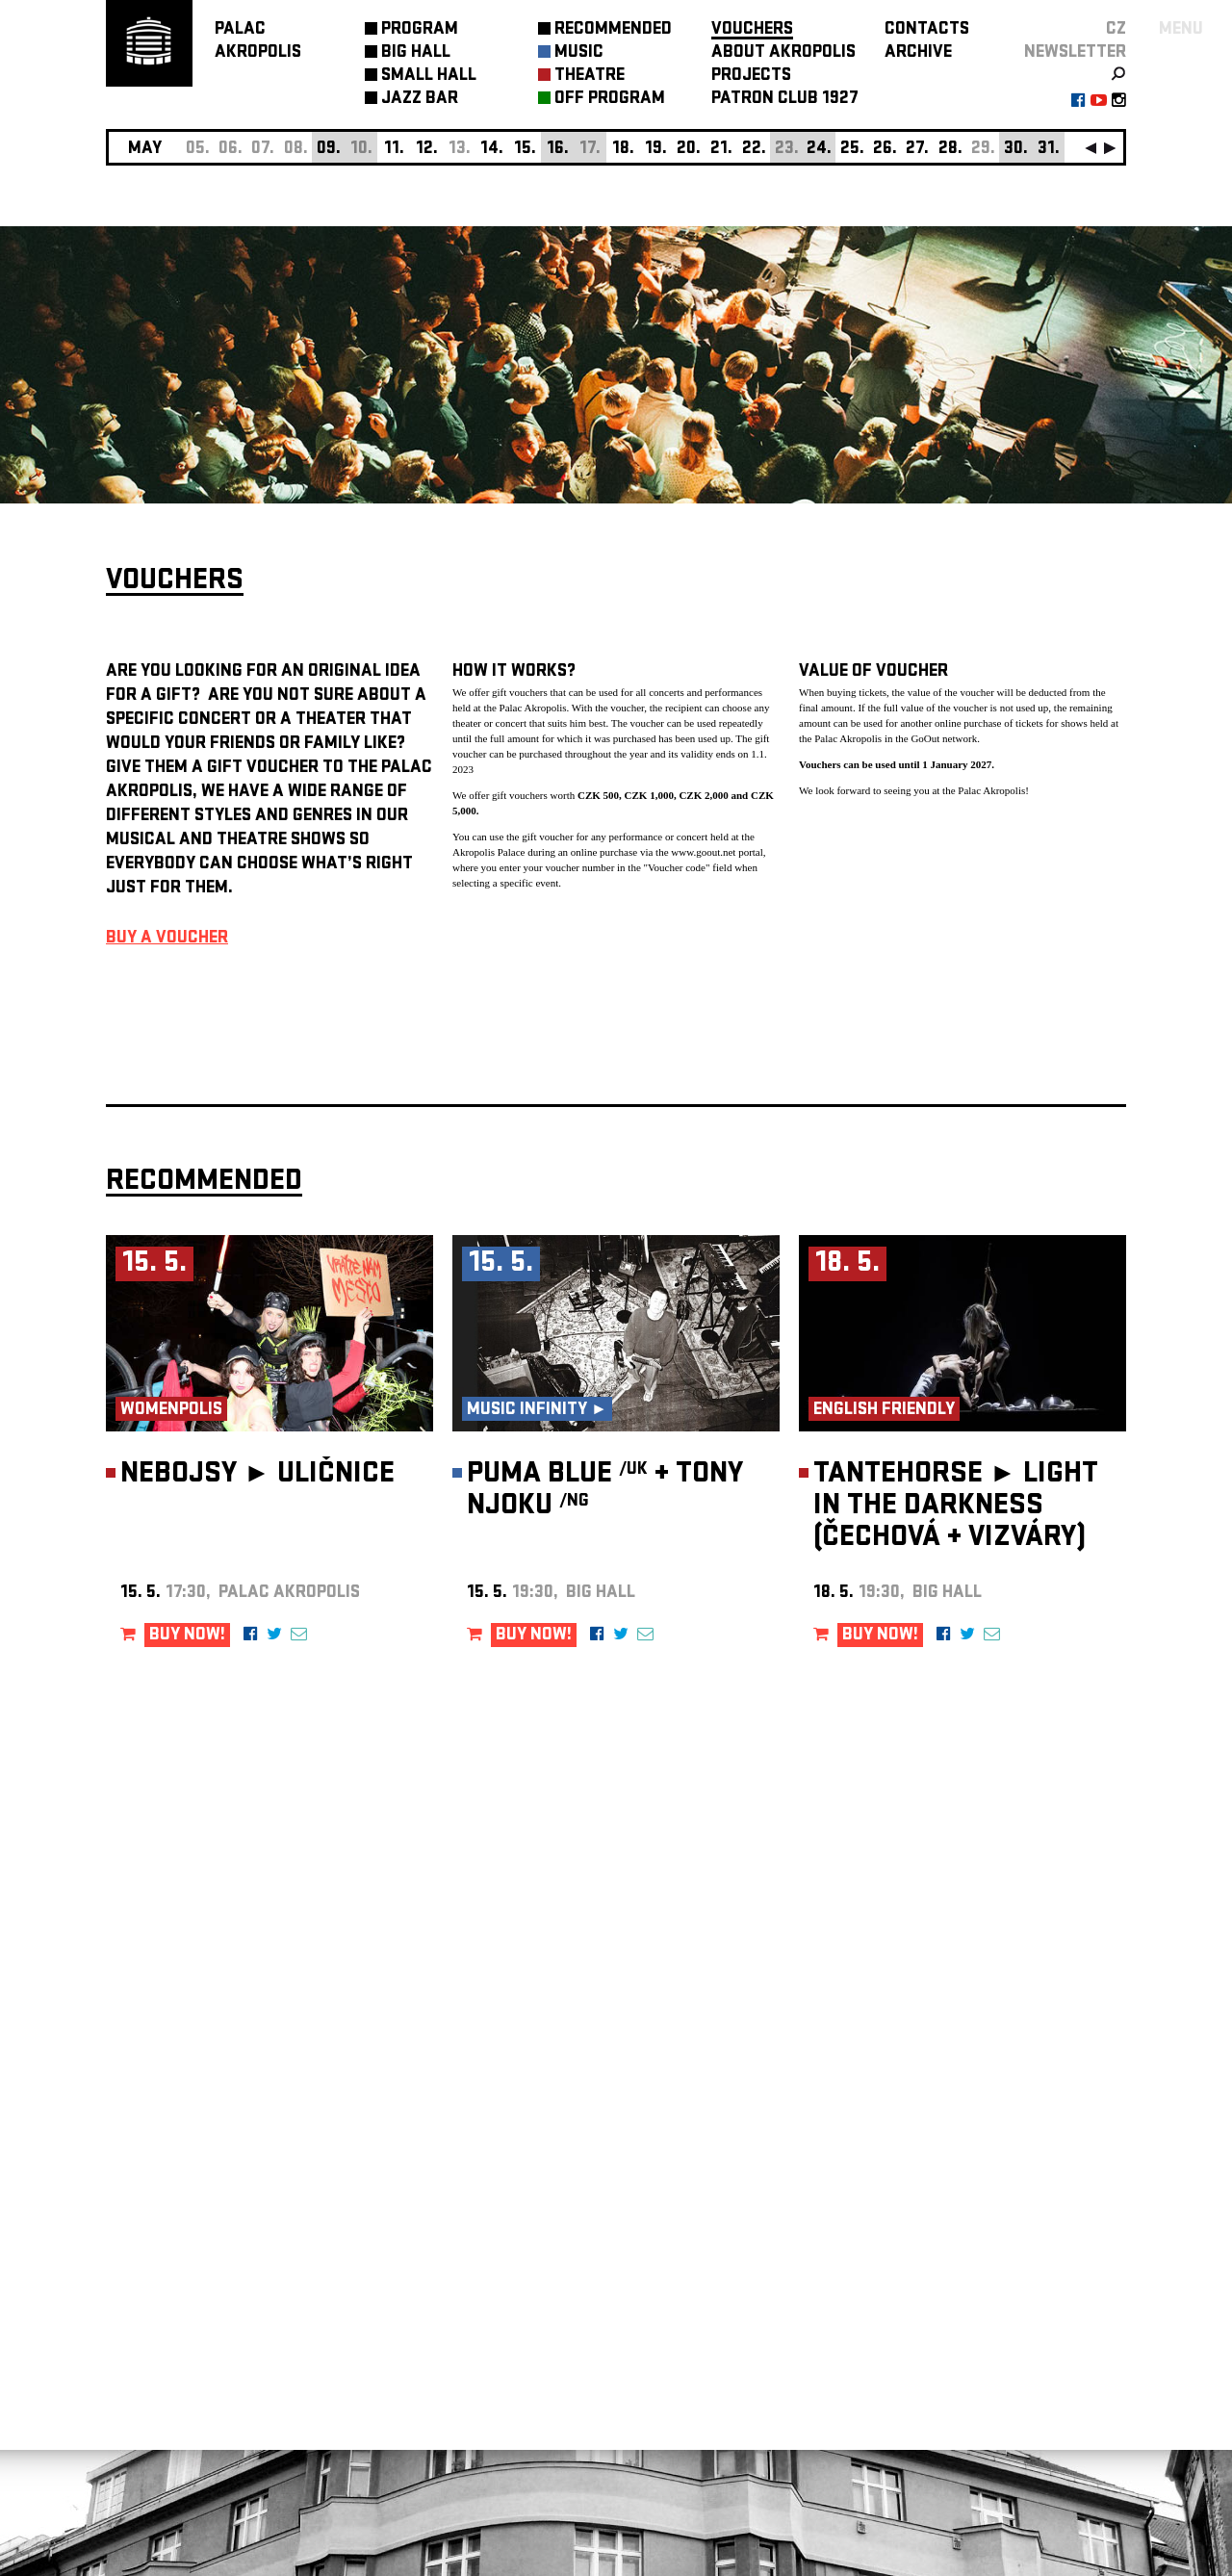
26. (885, 150)
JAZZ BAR (419, 100)
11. (394, 150)
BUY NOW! (187, 1636)
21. (721, 150)
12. (427, 150)
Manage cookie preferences (180, 2314)
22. (754, 150)
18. (623, 150)
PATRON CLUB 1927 (785, 100)
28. (950, 150)
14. (491, 150)
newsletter (1075, 53)
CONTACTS (927, 30)
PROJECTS (751, 76)
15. (525, 150)
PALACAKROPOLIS (258, 41)
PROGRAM (419, 30)
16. (558, 150)
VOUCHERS (752, 30)
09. (329, 150)
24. (819, 150)
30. (1016, 150)
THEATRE (589, 76)
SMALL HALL (428, 76)
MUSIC (578, 53)
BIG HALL (415, 53)
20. (689, 150)
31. (1049, 150)
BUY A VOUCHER (167, 939)
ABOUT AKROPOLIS (783, 53)
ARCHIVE (918, 53)
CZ (1116, 30)
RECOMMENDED (613, 30)
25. (852, 150)
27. (917, 150)
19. (656, 150)
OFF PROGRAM (609, 100)
